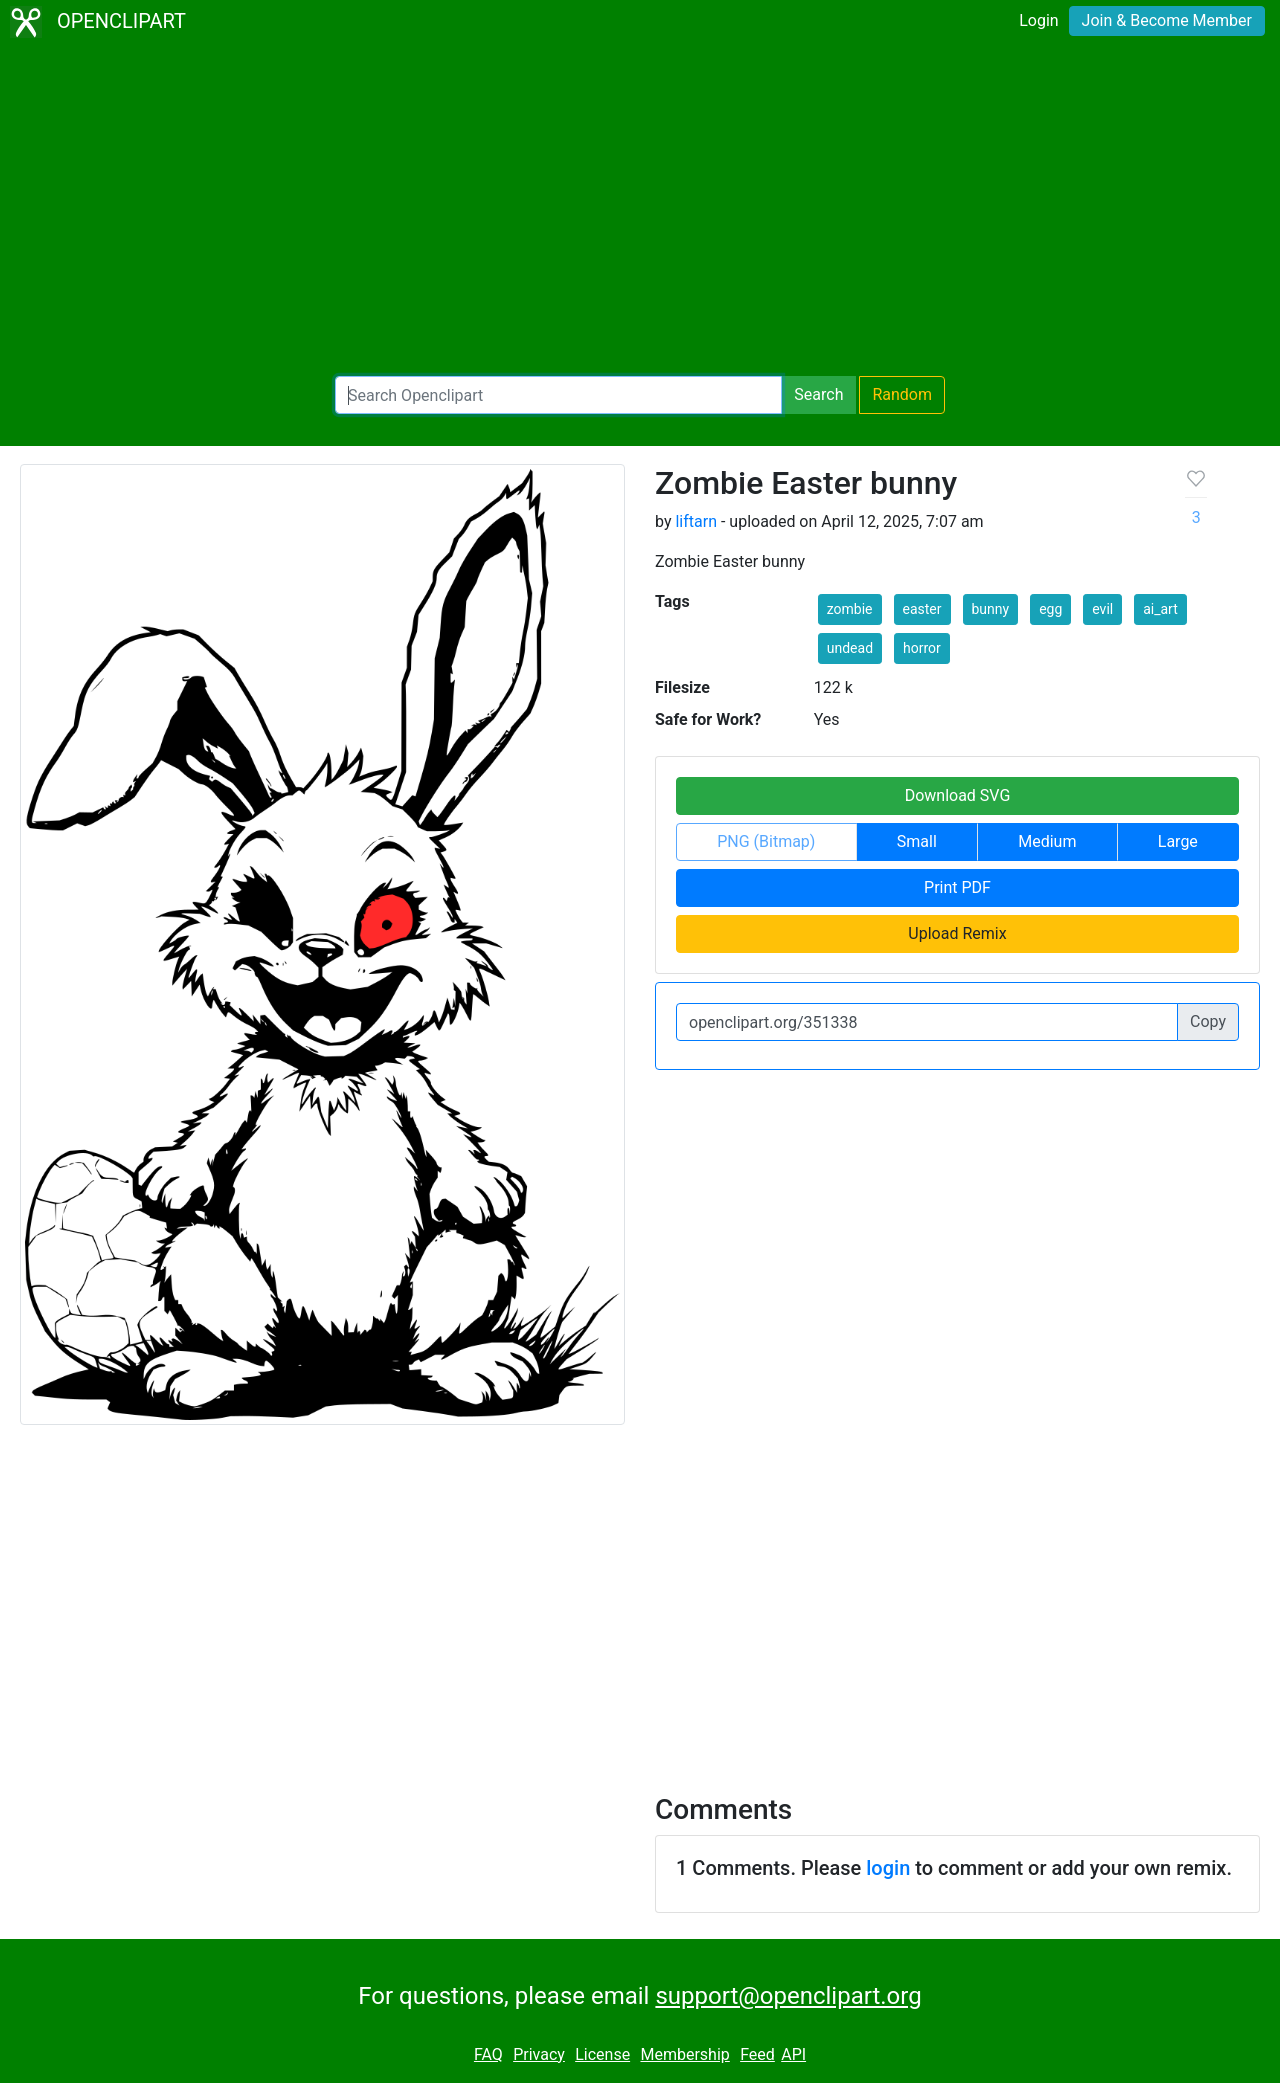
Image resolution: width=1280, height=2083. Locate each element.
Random (902, 394)
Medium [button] (1047, 841)
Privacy (539, 2054)
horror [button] (922, 648)
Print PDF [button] (957, 887)
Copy (1208, 1021)
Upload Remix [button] (957, 933)
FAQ (488, 2054)
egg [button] (1050, 609)
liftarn (696, 521)
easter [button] (922, 609)
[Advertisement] (640, 210)
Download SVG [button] (958, 795)
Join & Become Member (1167, 20)
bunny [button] (991, 609)
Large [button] (1178, 841)
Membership (684, 2054)
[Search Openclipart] (558, 395)
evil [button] (1102, 609)
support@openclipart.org (788, 1996)
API (793, 2054)
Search (818, 394)
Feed (757, 2054)
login (888, 1868)
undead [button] (850, 648)
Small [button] (917, 841)
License (602, 2054)
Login (1038, 20)
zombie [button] (850, 609)
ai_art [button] (1160, 609)
